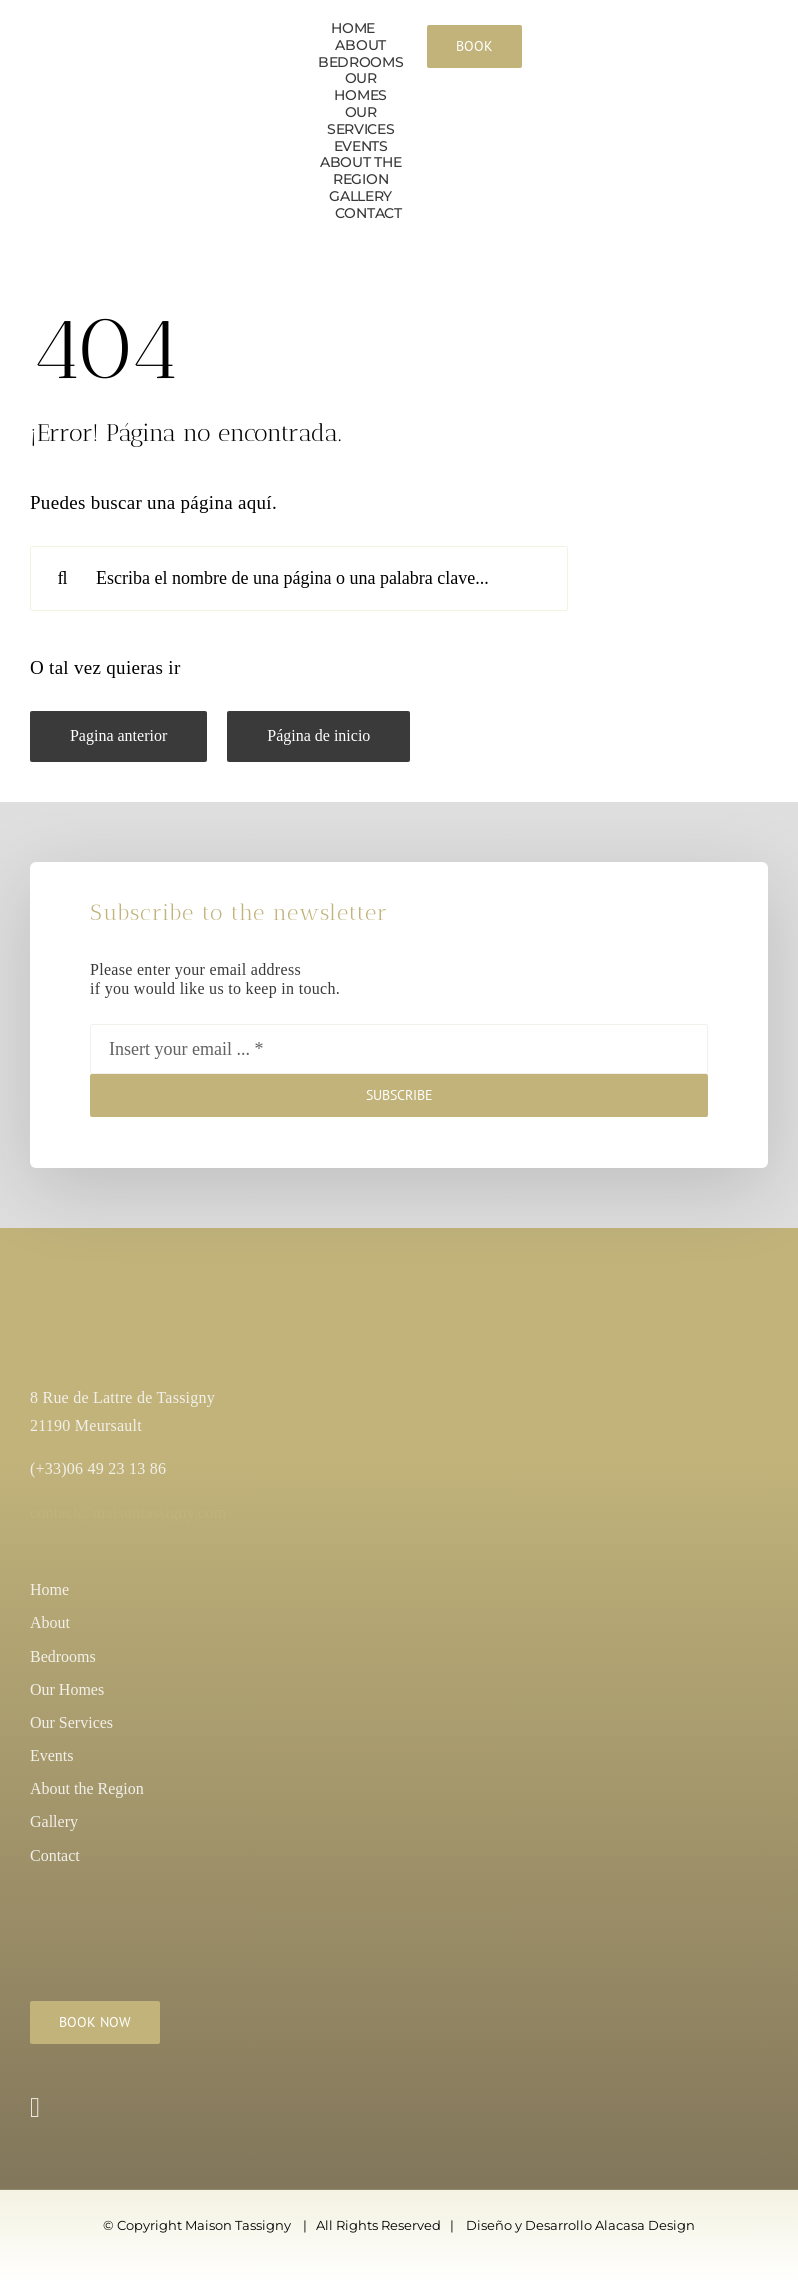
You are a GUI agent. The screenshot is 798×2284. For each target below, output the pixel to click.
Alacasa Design (645, 2225)
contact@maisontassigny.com (128, 1512)
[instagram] (35, 2108)
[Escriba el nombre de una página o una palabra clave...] (299, 578)
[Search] (62, 578)
